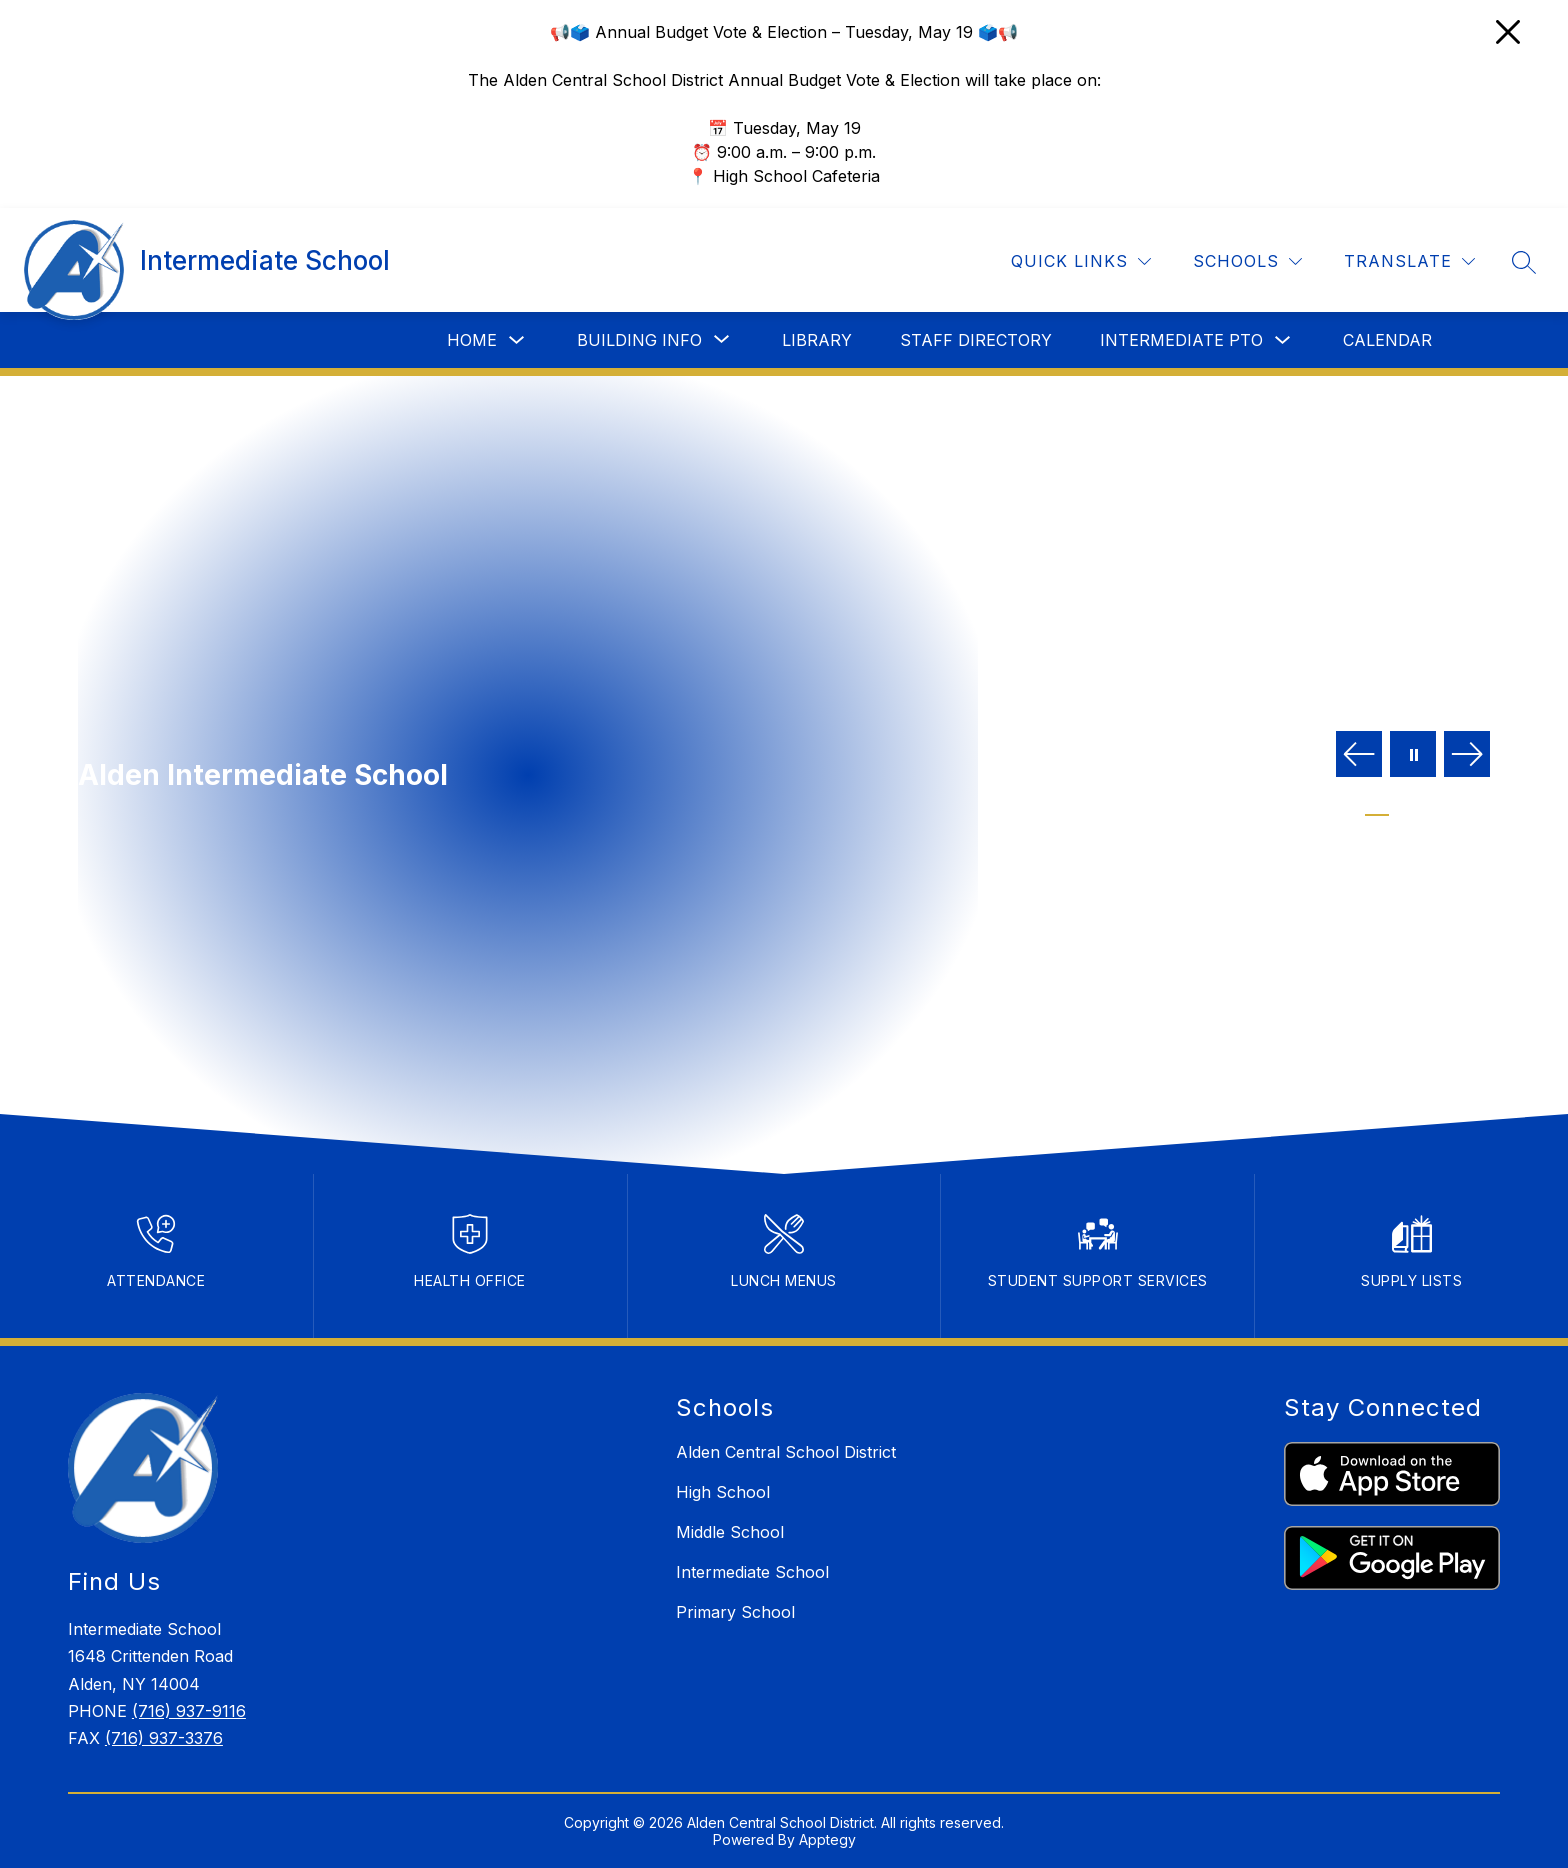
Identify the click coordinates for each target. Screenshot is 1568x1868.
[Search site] (1524, 262)
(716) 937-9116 (189, 1711)
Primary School (735, 1612)
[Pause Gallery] (1413, 755)
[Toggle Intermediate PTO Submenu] (1283, 340)
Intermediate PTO (1181, 340)
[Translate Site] (1409, 261)
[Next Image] (1467, 755)
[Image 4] (1449, 808)
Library (817, 340)
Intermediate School (752, 1572)
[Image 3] (1425, 808)
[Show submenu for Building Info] (639, 340)
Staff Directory (976, 340)
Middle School (730, 1532)
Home (472, 340)
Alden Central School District (786, 1452)
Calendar (1387, 340)
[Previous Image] (1359, 755)
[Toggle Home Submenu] (517, 340)
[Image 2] (1401, 808)
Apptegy (827, 1839)
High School (723, 1492)
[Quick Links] (1081, 261)
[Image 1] (1377, 808)
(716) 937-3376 (164, 1738)
